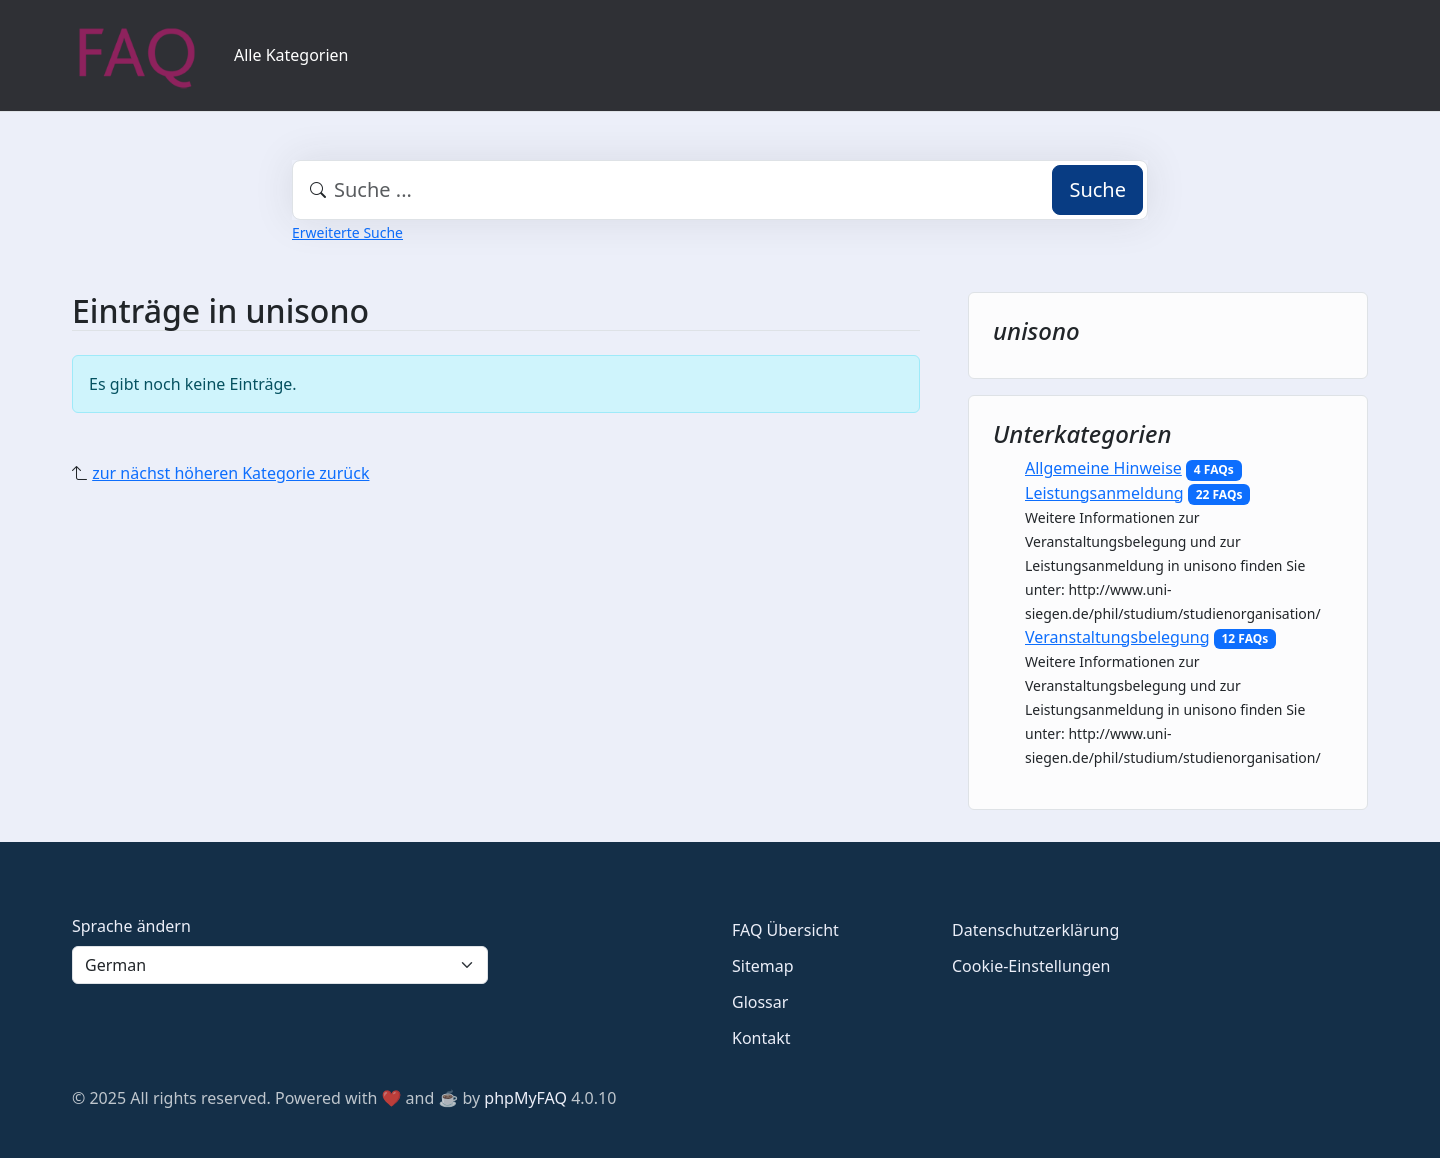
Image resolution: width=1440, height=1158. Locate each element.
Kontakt (761, 1038)
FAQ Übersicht (785, 930)
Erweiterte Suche (347, 232)
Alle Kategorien (291, 55)
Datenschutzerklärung (1035, 930)
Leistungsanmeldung (1104, 493)
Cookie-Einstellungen (1031, 966)
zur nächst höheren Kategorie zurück (230, 473)
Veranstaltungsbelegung (1117, 637)
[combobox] (720, 190)
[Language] (280, 965)
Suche (1097, 189)
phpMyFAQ (525, 1098)
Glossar (760, 1002)
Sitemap (763, 966)
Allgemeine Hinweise (1103, 468)
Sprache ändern (131, 926)
